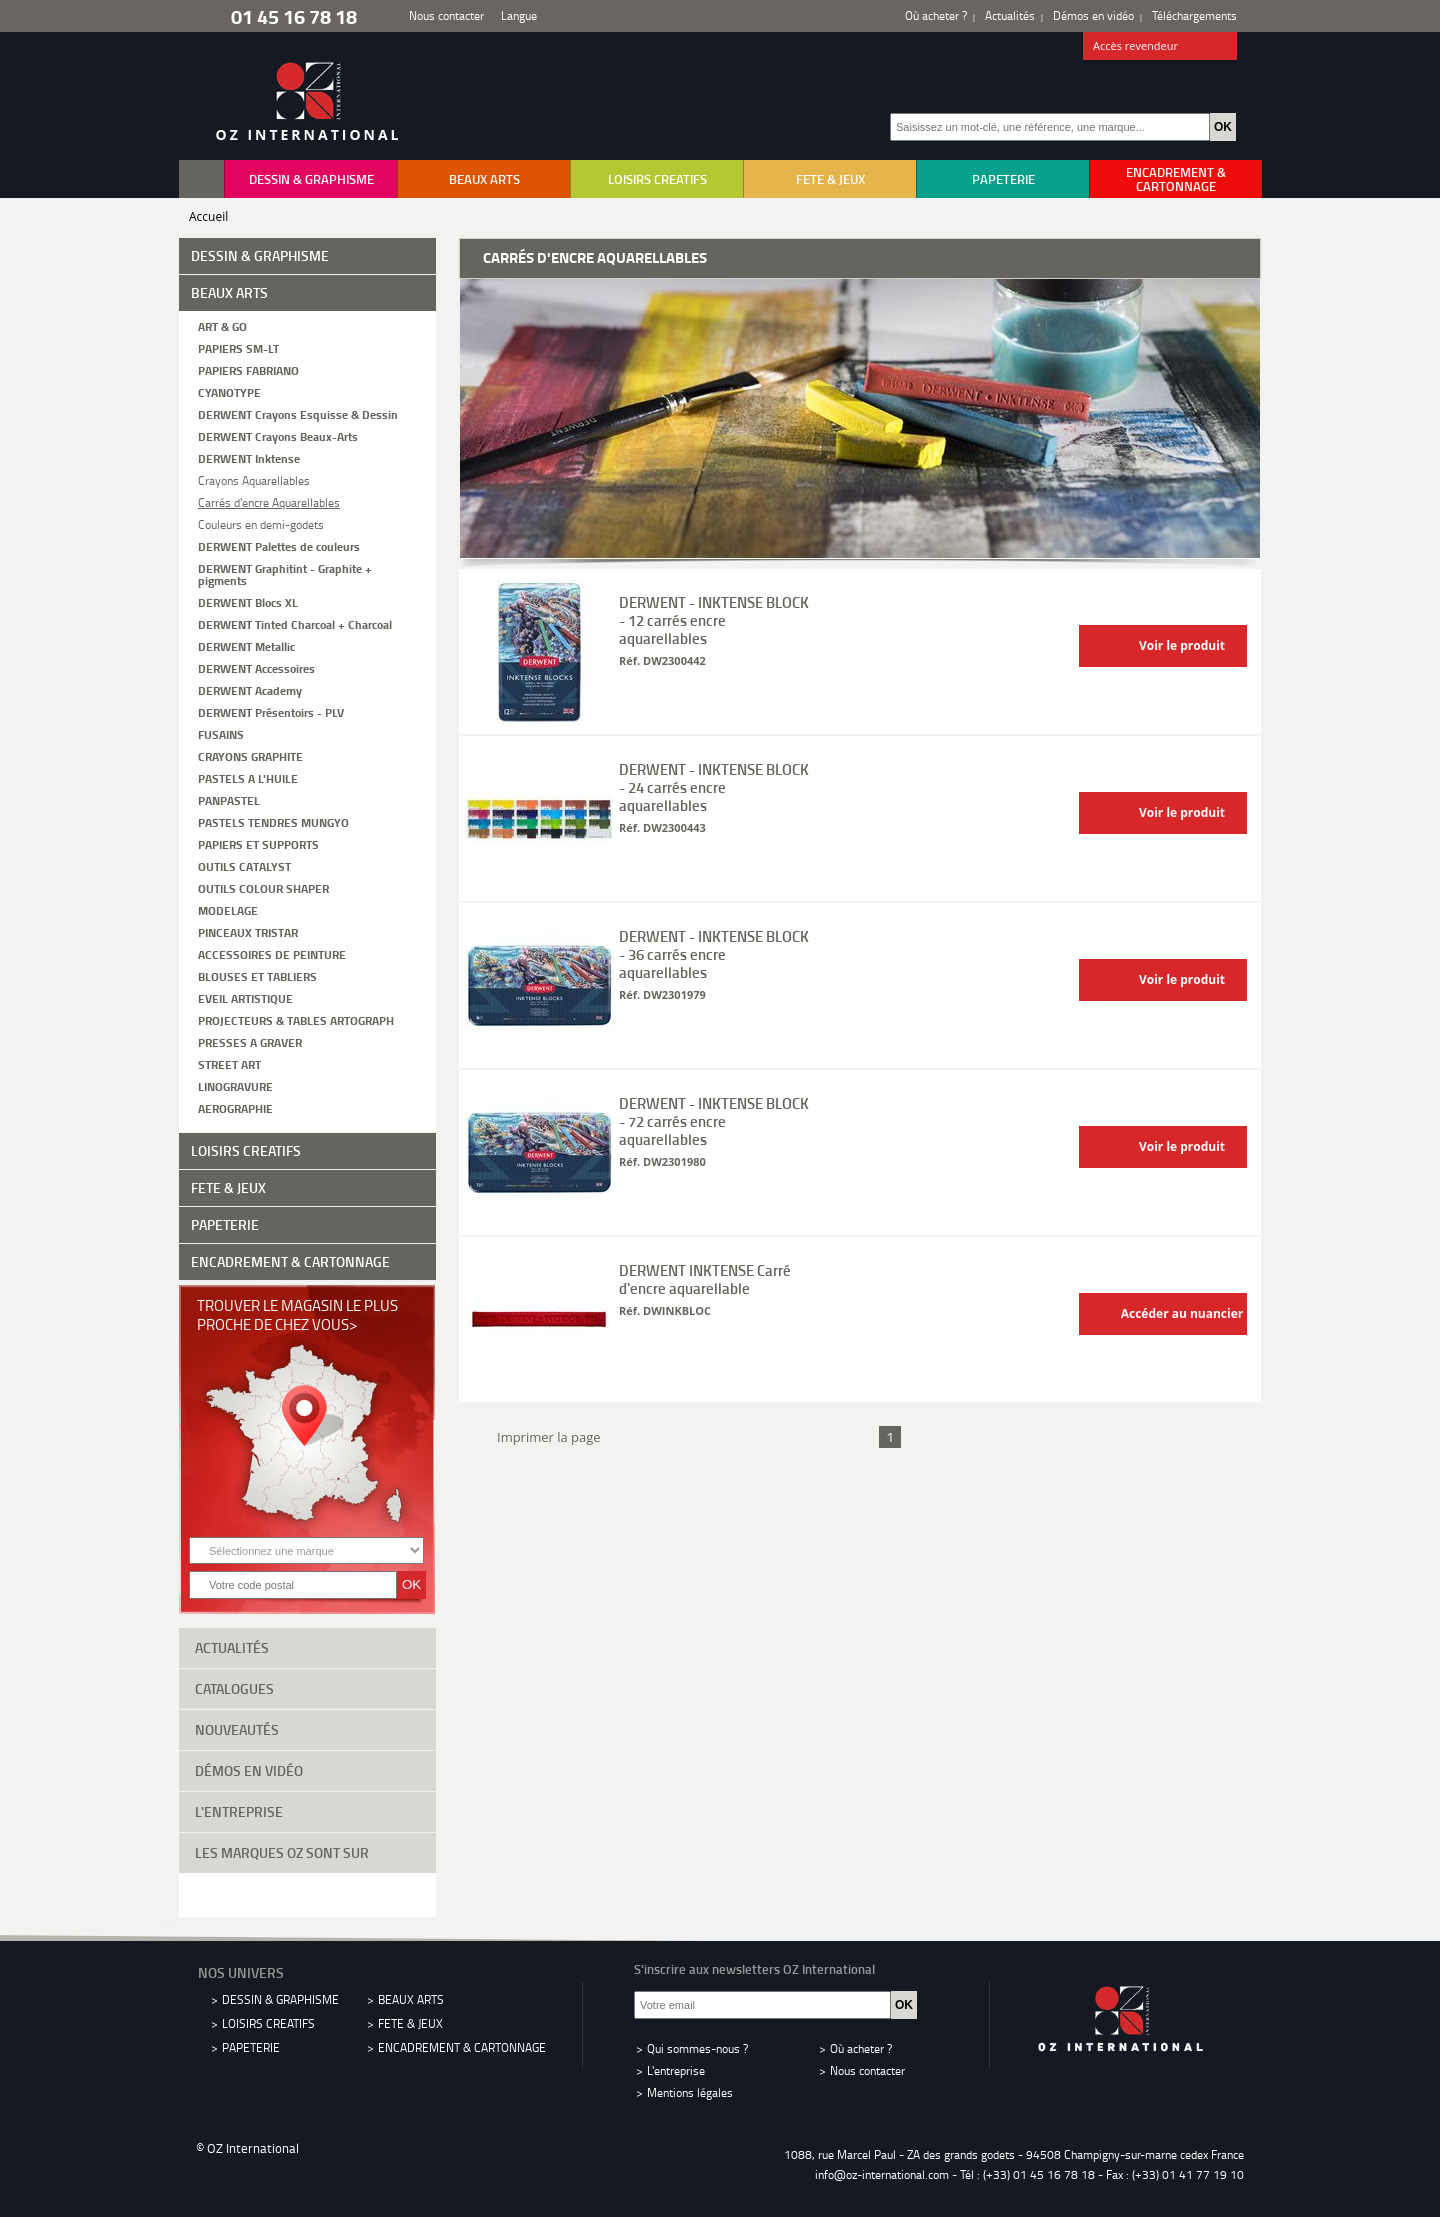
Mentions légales (690, 2092)
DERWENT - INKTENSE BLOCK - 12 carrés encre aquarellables (714, 620)
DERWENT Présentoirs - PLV (271, 711)
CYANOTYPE (229, 391)
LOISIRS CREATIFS (657, 179)
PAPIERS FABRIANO (248, 369)
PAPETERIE (1003, 179)
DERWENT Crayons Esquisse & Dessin (298, 413)
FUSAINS (221, 733)
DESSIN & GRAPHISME (311, 179)
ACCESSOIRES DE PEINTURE (272, 953)
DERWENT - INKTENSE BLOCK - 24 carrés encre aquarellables (714, 787)
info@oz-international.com (882, 2174)
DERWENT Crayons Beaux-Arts (278, 435)
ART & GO (222, 325)
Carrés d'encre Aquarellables (269, 501)
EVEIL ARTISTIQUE (245, 997)
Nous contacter (446, 15)
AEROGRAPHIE (235, 1107)
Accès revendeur (1160, 47)
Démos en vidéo (1093, 15)
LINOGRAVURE (235, 1085)
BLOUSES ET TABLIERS (257, 975)
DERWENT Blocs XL (248, 601)
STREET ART (229, 1063)
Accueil (208, 216)
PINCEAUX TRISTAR (248, 931)
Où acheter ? (936, 15)
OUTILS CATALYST (244, 865)
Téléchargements (1194, 15)
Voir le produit (1156, 646)
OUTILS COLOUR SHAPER (263, 887)
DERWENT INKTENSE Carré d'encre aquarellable (705, 1279)
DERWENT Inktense (249, 457)
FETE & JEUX (830, 179)
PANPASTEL (229, 799)
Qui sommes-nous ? (697, 2048)
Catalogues (307, 1687)
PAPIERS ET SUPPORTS (258, 843)
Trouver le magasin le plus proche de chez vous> (297, 1314)
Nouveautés (307, 1728)
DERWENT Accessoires (256, 667)
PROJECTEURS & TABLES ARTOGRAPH (296, 1019)
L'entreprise (307, 1810)
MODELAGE (228, 909)
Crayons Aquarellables (254, 479)
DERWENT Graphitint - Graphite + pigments (285, 573)
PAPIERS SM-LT (238, 347)
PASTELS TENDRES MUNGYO (273, 821)
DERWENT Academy (250, 689)
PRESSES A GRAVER (250, 1041)
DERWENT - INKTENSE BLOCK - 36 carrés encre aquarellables (714, 954)
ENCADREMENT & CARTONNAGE (1176, 179)
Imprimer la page (545, 1435)
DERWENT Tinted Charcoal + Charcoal (295, 623)
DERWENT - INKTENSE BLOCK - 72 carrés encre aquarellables (714, 1121)
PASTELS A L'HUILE (248, 777)
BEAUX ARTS (484, 179)
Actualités (1010, 15)
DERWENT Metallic (246, 645)
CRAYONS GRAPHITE (250, 755)
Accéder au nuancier (1165, 1314)
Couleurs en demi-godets (261, 523)
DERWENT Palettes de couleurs (279, 545)
